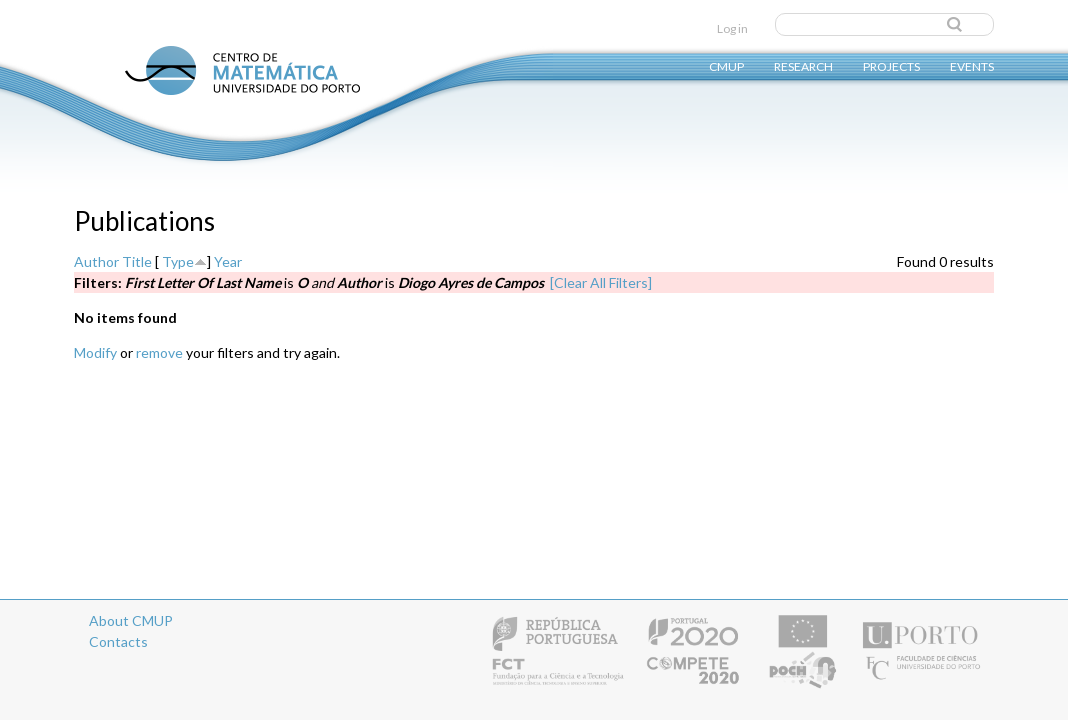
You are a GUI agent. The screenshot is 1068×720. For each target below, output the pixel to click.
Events (972, 65)
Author (96, 261)
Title (137, 261)
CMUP (726, 65)
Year (228, 261)
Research (803, 65)
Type (178, 261)
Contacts (118, 641)
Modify (95, 352)
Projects (891, 65)
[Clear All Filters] (601, 282)
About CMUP (131, 620)
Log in (732, 28)
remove (159, 352)
